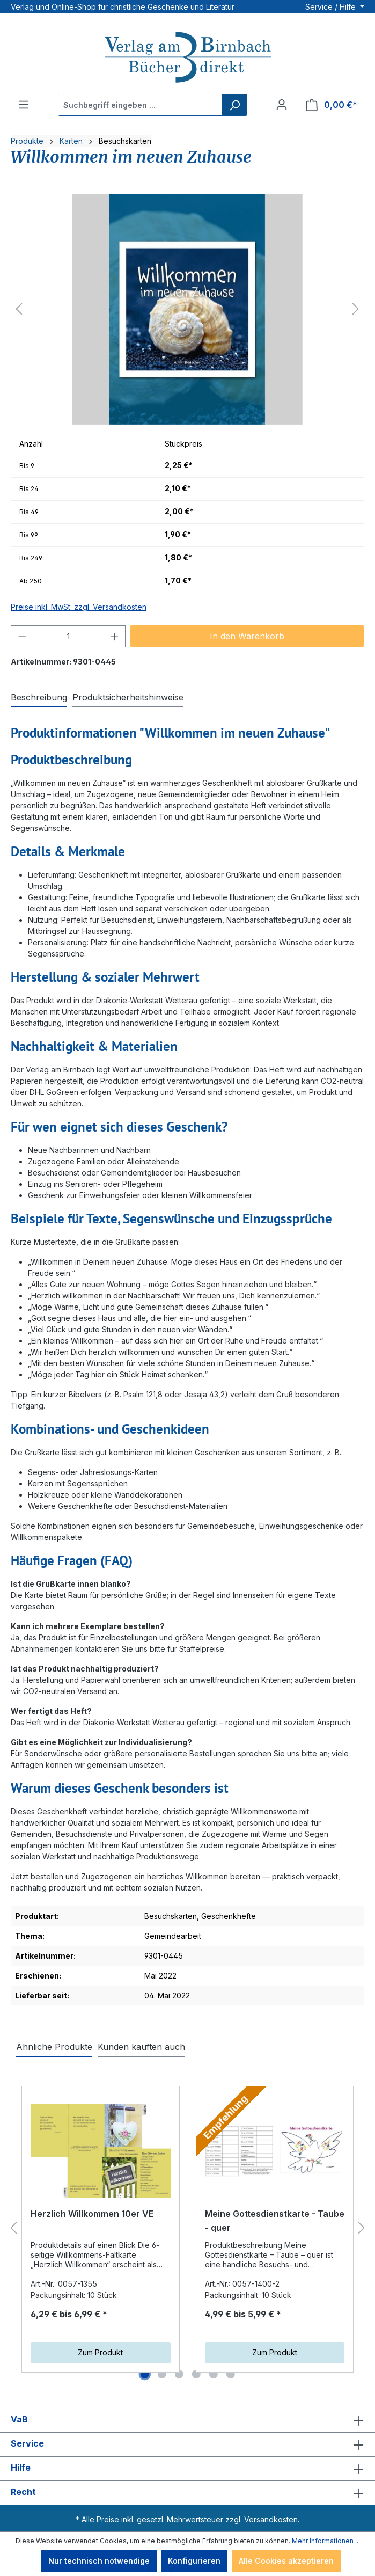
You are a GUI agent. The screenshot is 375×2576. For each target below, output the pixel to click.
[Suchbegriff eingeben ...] (140, 104)
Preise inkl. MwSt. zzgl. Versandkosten (78, 606)
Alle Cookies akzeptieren (286, 2560)
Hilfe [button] (187, 2468)
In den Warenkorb (247, 636)
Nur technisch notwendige (99, 2560)
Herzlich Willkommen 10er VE (92, 2213)
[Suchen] (234, 104)
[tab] (39, 697)
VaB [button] (187, 2420)
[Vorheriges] (19, 308)
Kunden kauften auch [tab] (141, 2046)
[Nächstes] (356, 308)
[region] (187, 309)
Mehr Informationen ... (326, 2541)
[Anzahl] (68, 636)
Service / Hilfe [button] (331, 6)
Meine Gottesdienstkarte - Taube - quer (274, 2220)
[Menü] (23, 104)
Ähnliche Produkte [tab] (54, 2046)
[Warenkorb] (331, 105)
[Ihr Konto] (282, 104)
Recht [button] (187, 2492)
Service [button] (187, 2444)
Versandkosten (271, 2519)
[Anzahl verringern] (22, 636)
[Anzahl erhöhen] (115, 636)
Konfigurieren (194, 2560)
